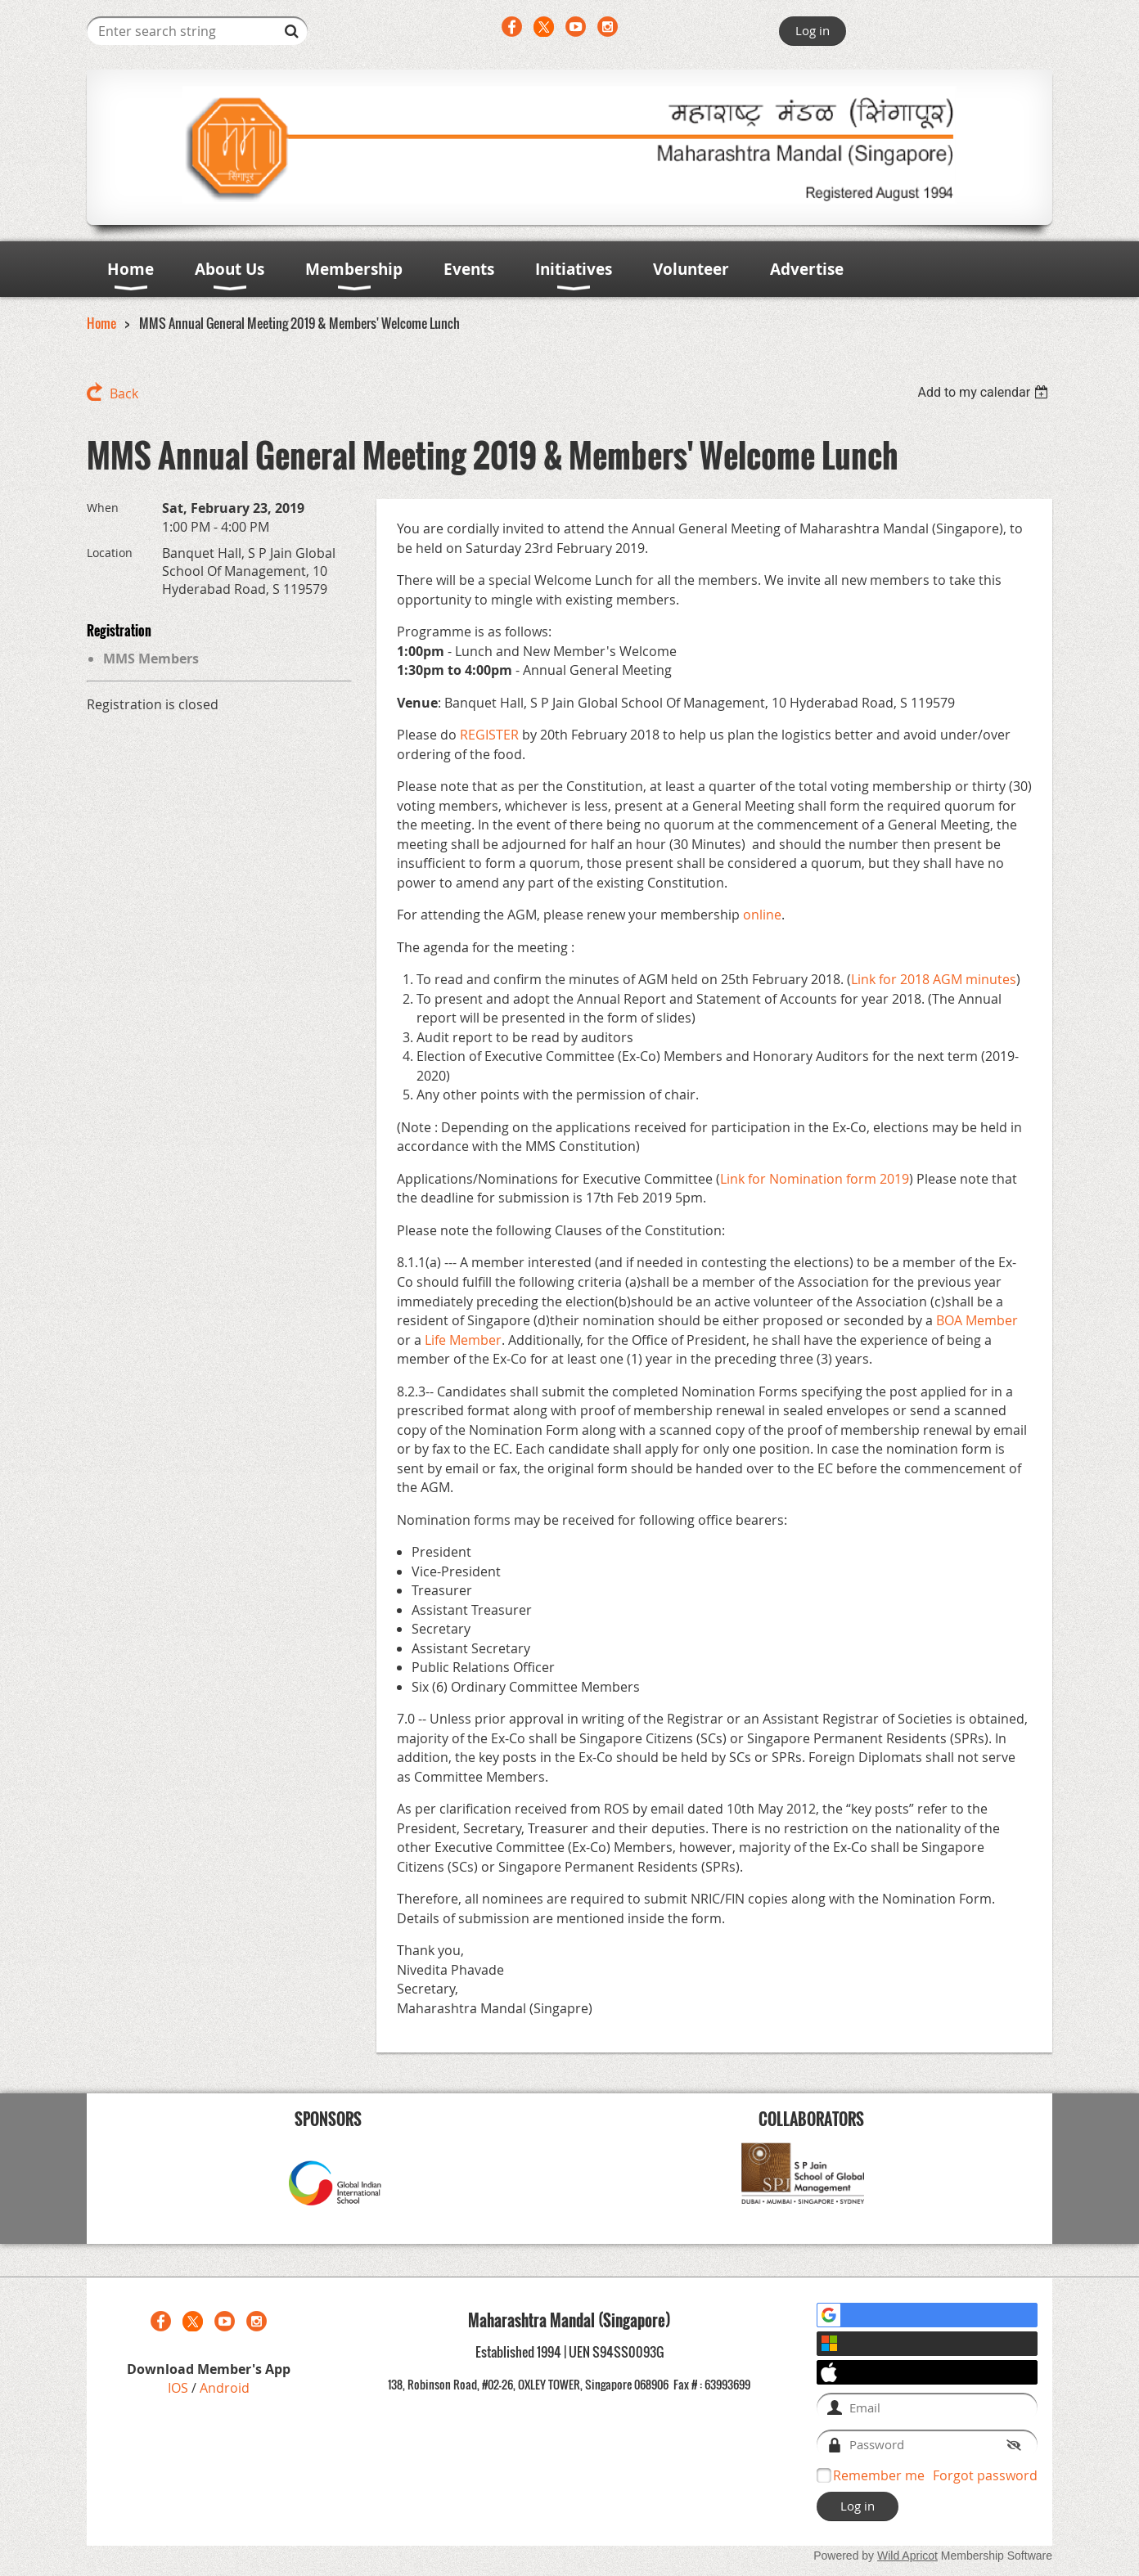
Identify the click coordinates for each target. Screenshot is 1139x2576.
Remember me (879, 2475)
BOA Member (977, 1320)
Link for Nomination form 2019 (814, 1179)
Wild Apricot (907, 2555)
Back (124, 393)
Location (110, 552)
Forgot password (985, 2475)
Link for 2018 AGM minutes (933, 979)
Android (225, 2388)
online (762, 915)
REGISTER (489, 735)
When (103, 507)
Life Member (463, 1340)
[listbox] (984, 392)
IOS (179, 2388)
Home (101, 323)
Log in (812, 30)
